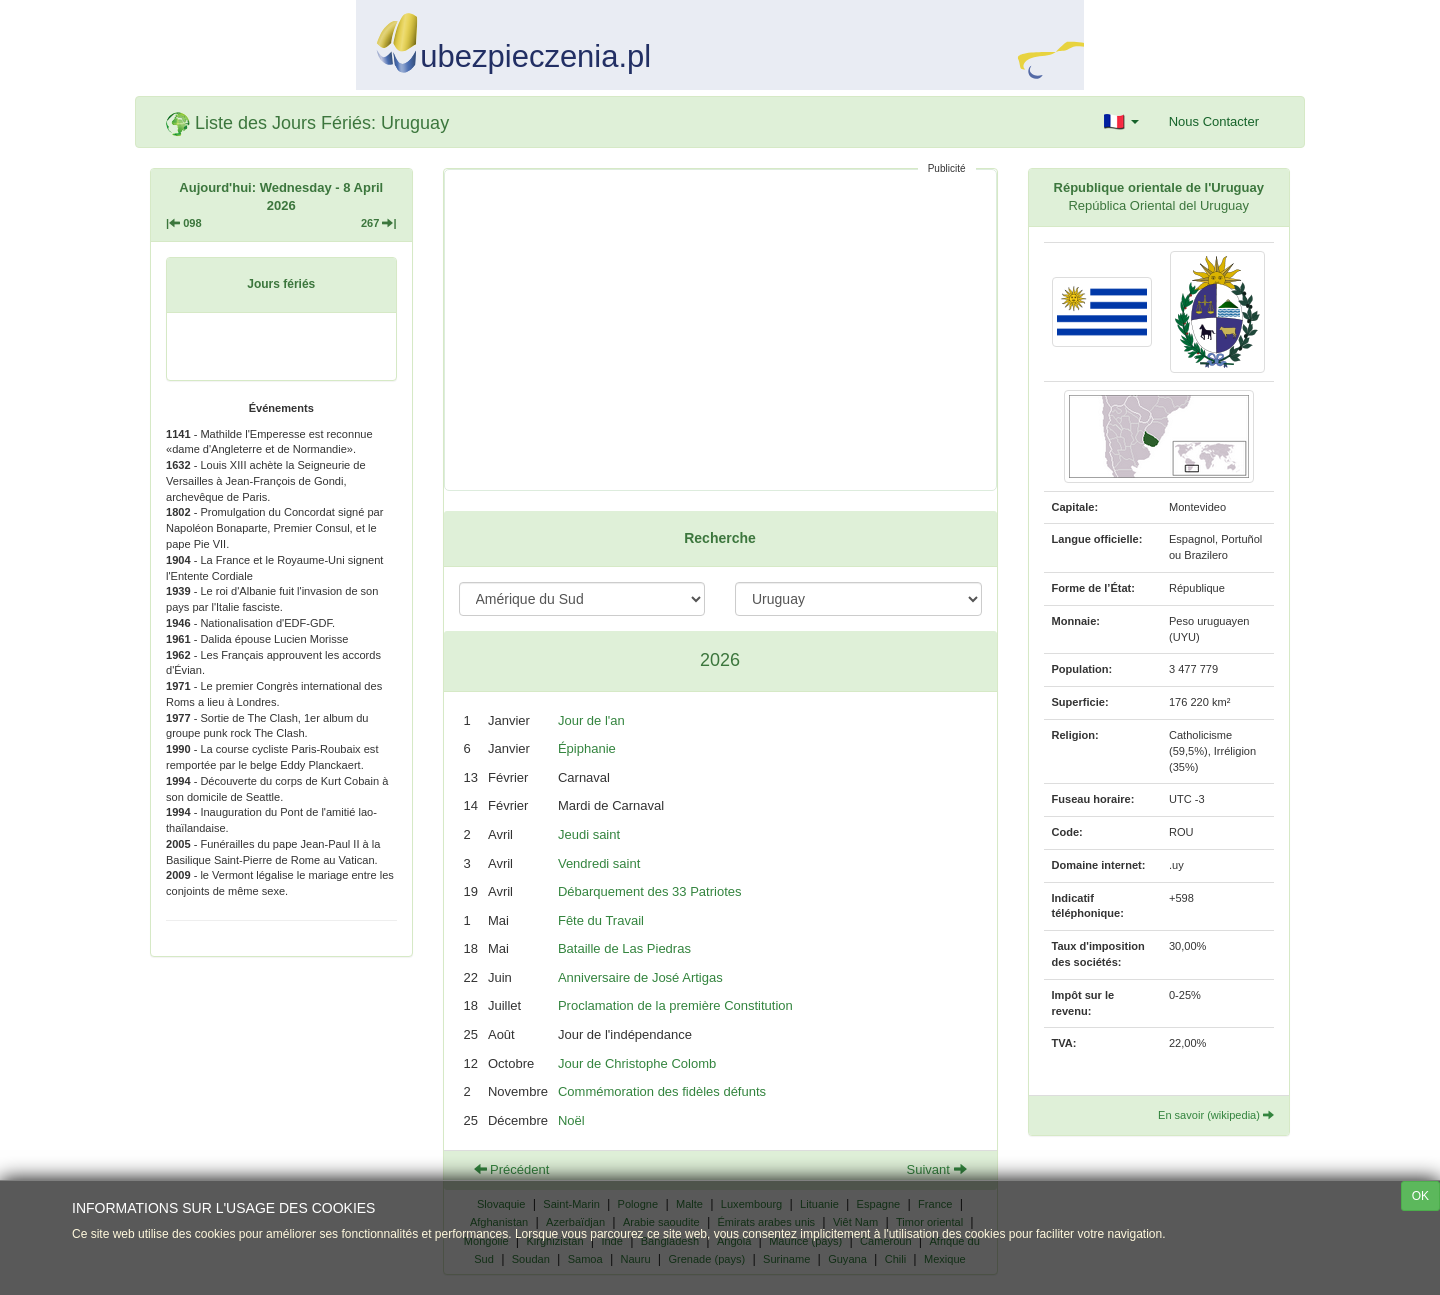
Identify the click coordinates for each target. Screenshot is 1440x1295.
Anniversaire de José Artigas (640, 977)
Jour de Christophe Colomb (637, 1063)
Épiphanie (587, 748)
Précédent (512, 1169)
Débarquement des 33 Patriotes (650, 891)
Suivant (937, 1169)
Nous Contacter (1214, 121)
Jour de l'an (591, 720)
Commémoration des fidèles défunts (662, 1091)
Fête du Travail (601, 920)
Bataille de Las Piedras (624, 948)
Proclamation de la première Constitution (675, 1005)
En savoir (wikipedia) (1216, 1115)
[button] (1121, 122)
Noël (571, 1120)
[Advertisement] (720, 330)
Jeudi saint (589, 834)
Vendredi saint (599, 863)
